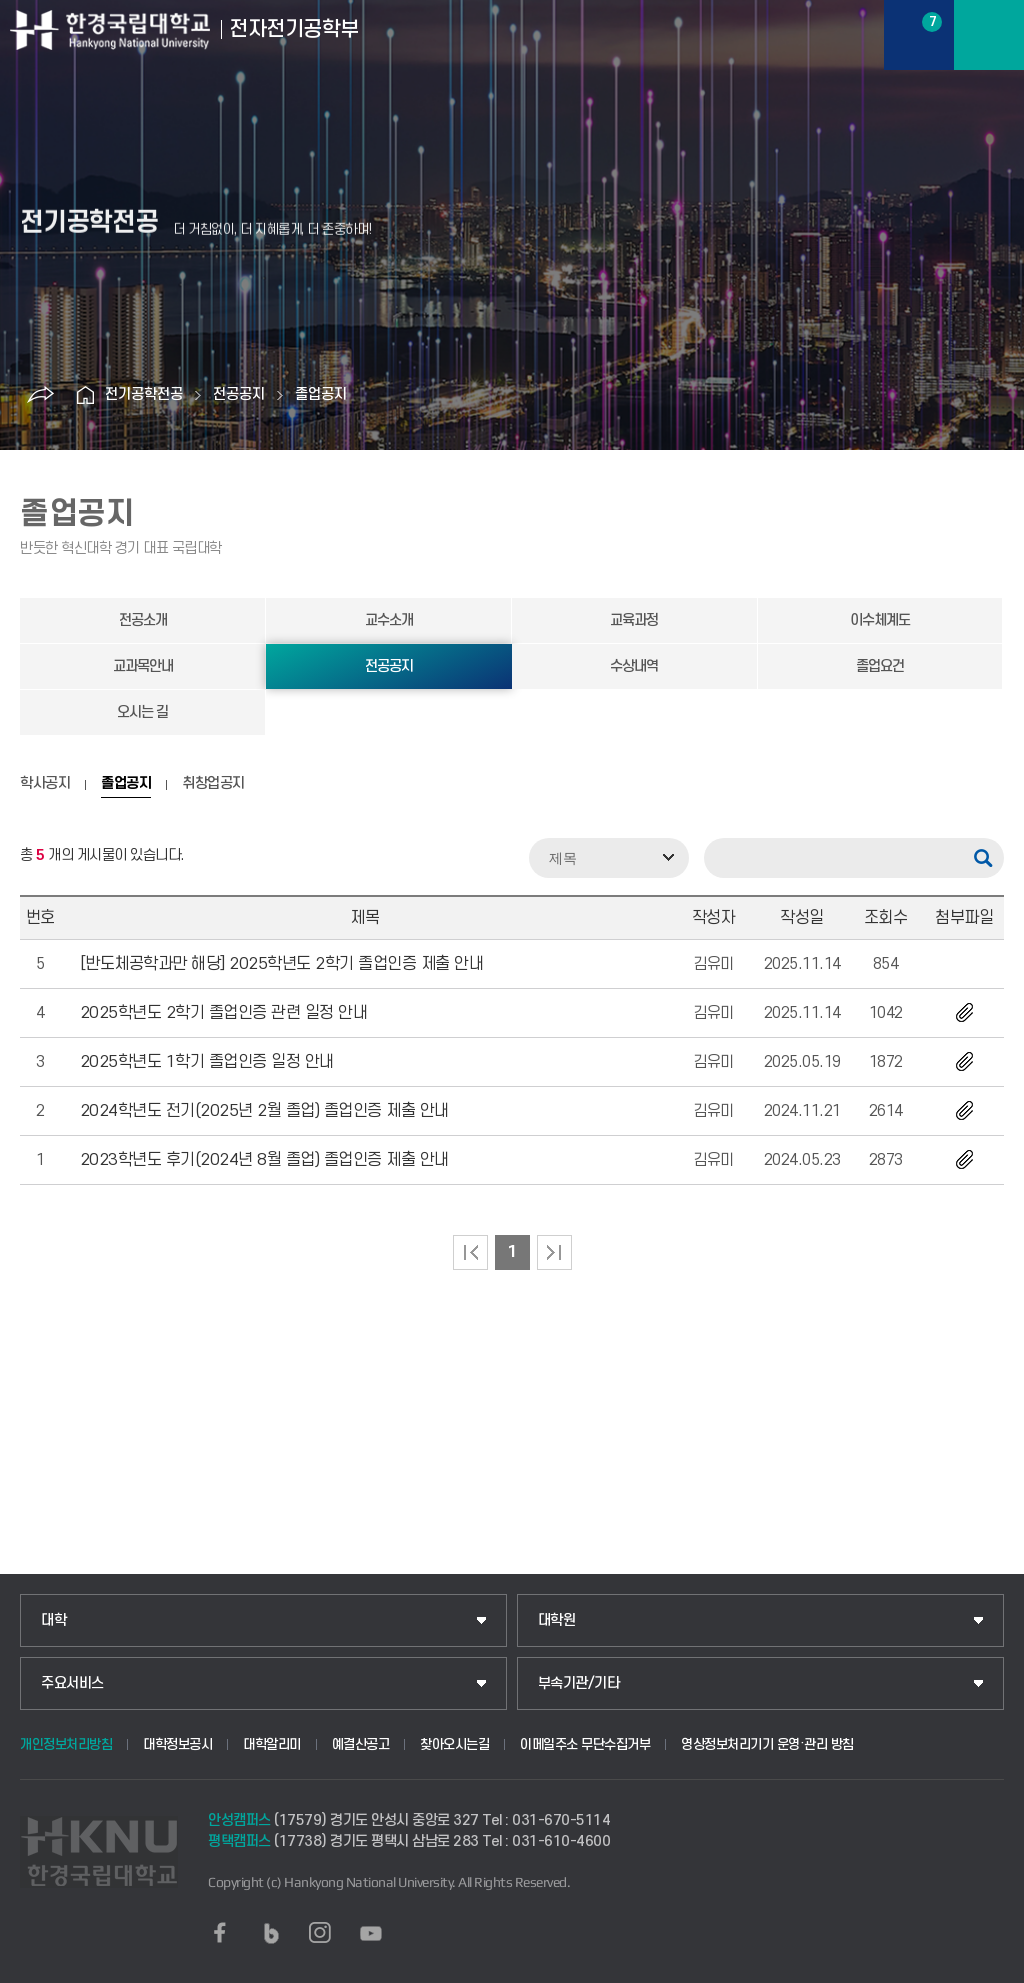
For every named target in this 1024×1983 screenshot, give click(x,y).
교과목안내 (143, 666)
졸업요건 (880, 666)
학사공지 (45, 784)
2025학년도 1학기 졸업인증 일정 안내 (207, 1062)
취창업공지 (213, 784)
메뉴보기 (989, 35)
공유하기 (40, 395)
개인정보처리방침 (66, 1744)
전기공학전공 (144, 394)
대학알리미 (272, 1744)
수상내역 (634, 666)
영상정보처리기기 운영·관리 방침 (767, 1744)
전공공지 (239, 394)
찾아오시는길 (454, 1744)
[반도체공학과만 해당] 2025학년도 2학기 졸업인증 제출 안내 (282, 964)
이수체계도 (880, 620)
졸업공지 (321, 394)
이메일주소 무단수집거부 (585, 1744)
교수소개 (389, 620)
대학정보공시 (177, 1744)
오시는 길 (142, 712)
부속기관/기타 (579, 1683)
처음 (470, 1252)
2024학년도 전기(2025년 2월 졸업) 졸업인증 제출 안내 (264, 1111)
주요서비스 (72, 1683)
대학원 (557, 1620)
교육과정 (634, 620)
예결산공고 (361, 1744)
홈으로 (85, 395)
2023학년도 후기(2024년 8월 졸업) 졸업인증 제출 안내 (264, 1160)
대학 (53, 1620)
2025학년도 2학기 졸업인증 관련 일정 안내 (224, 1013)
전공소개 (143, 620)
